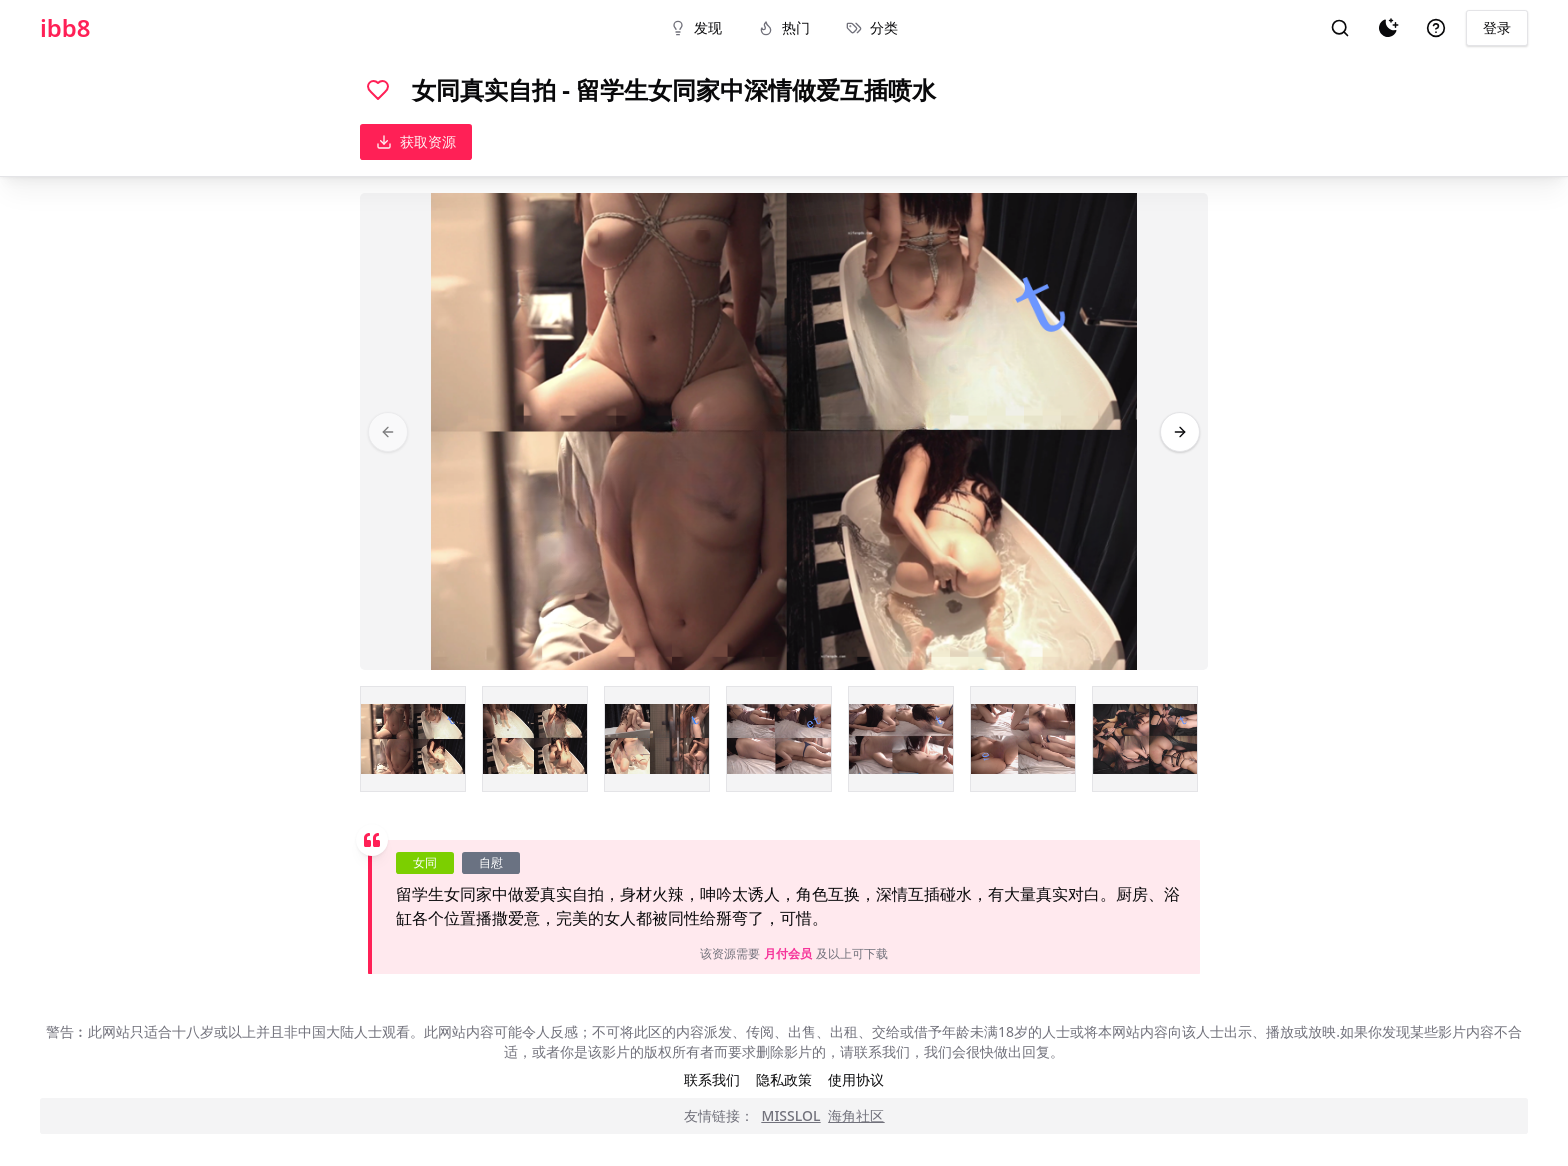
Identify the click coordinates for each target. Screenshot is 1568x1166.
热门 (784, 27)
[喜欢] (378, 90)
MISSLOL (791, 1115)
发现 (696, 27)
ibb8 (65, 28)
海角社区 (856, 1115)
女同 (425, 862)
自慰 (491, 862)
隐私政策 (784, 1079)
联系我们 (712, 1079)
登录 (1497, 27)
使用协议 (856, 1079)
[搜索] (1340, 28)
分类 (872, 27)
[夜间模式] (1388, 28)
